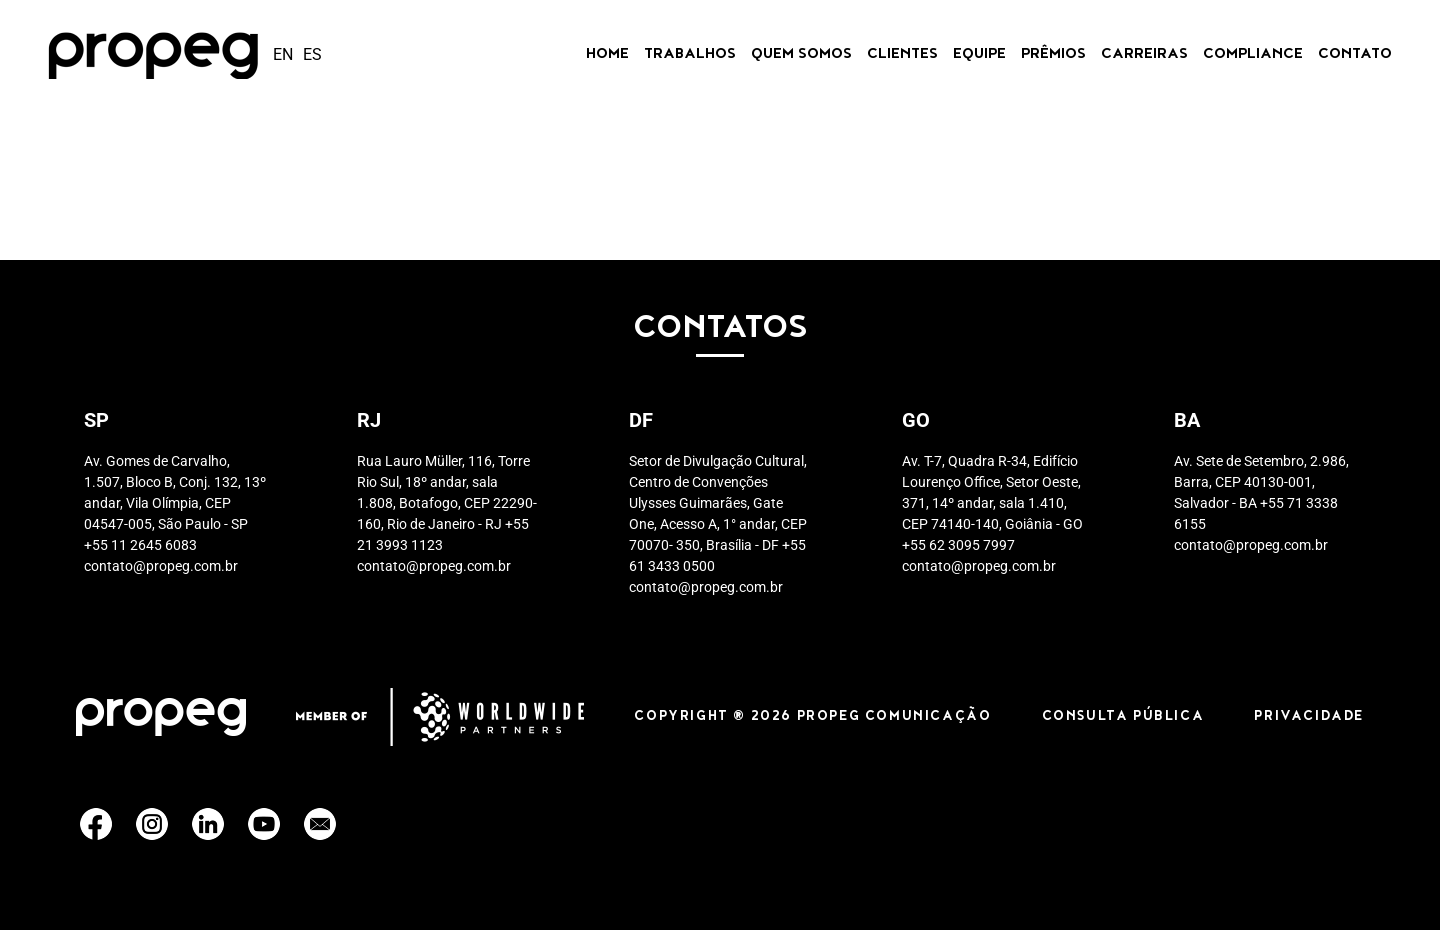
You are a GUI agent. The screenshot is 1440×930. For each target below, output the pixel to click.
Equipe (979, 55)
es (312, 54)
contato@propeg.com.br (161, 566)
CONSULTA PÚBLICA (1123, 717)
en (283, 54)
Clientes (902, 55)
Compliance (1253, 55)
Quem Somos (801, 55)
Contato (1355, 55)
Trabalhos (690, 55)
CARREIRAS (1144, 55)
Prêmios (1053, 55)
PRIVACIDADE (1309, 717)
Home (607, 55)
